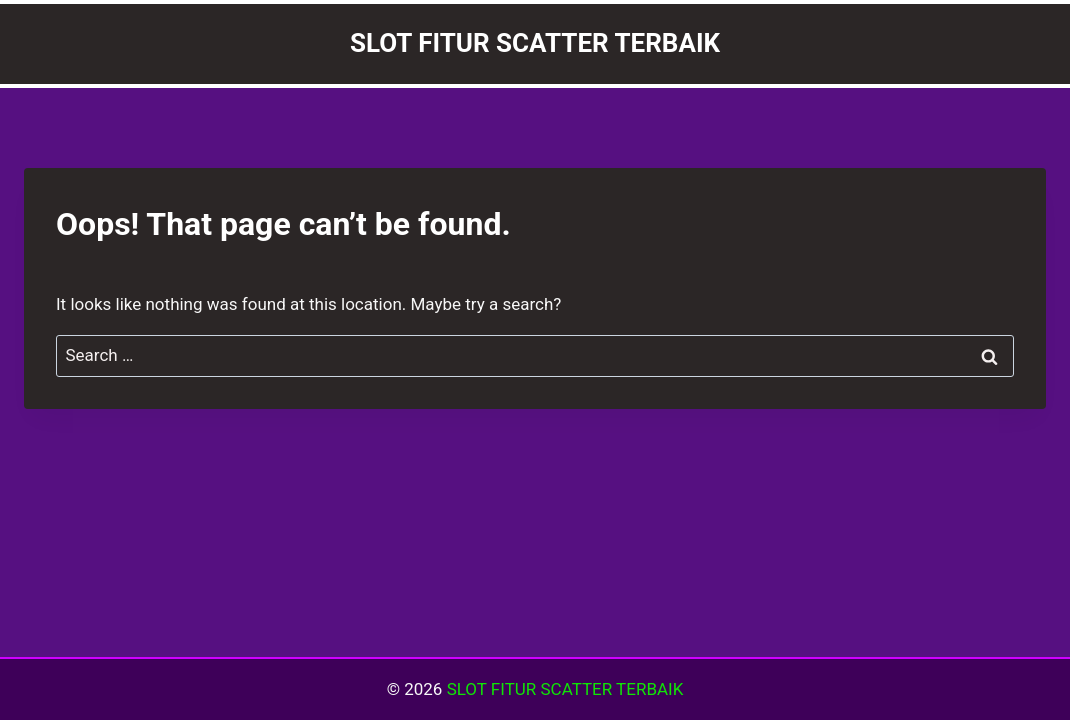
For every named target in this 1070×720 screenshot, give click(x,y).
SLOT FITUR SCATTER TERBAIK (565, 689)
